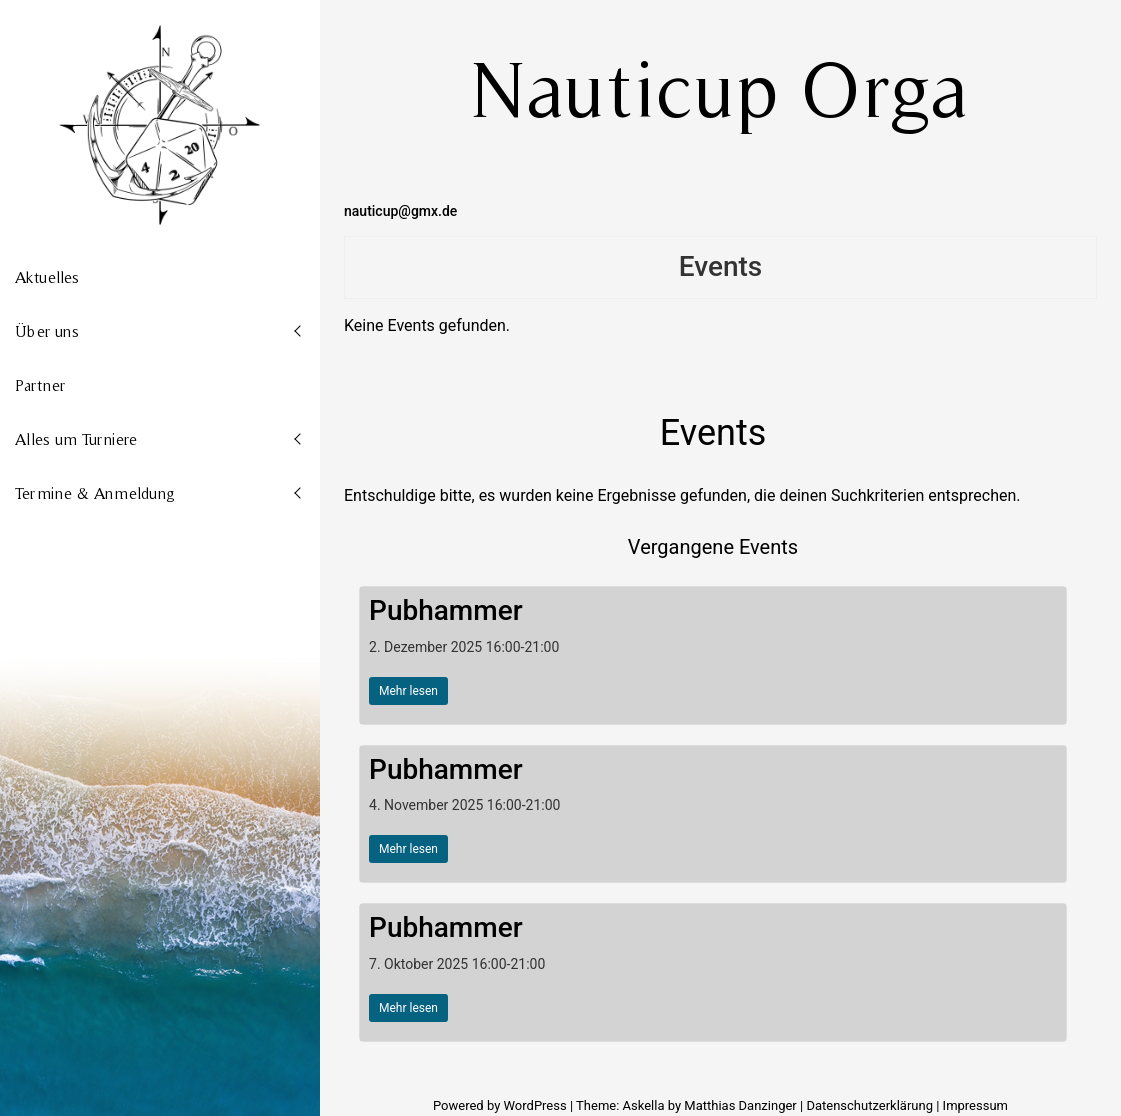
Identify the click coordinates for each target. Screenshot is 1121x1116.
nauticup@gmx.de (400, 211)
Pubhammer (446, 610)
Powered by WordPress (501, 1105)
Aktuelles (47, 277)
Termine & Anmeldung (95, 493)
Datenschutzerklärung (869, 1105)
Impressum (975, 1105)
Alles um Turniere (76, 439)
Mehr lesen (408, 691)
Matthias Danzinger (740, 1105)
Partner (40, 385)
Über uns (47, 331)
